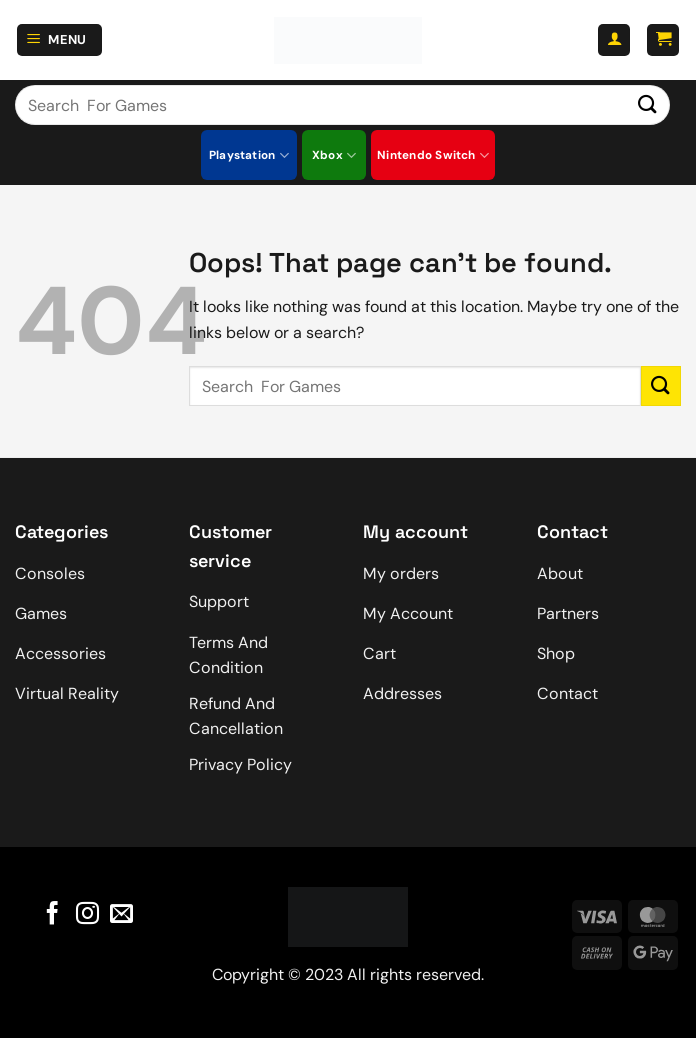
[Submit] (648, 104)
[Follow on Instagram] (86, 914)
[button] (60, 40)
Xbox (334, 155)
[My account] (614, 40)
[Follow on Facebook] (52, 914)
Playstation (249, 155)
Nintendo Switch (433, 155)
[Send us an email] (121, 914)
